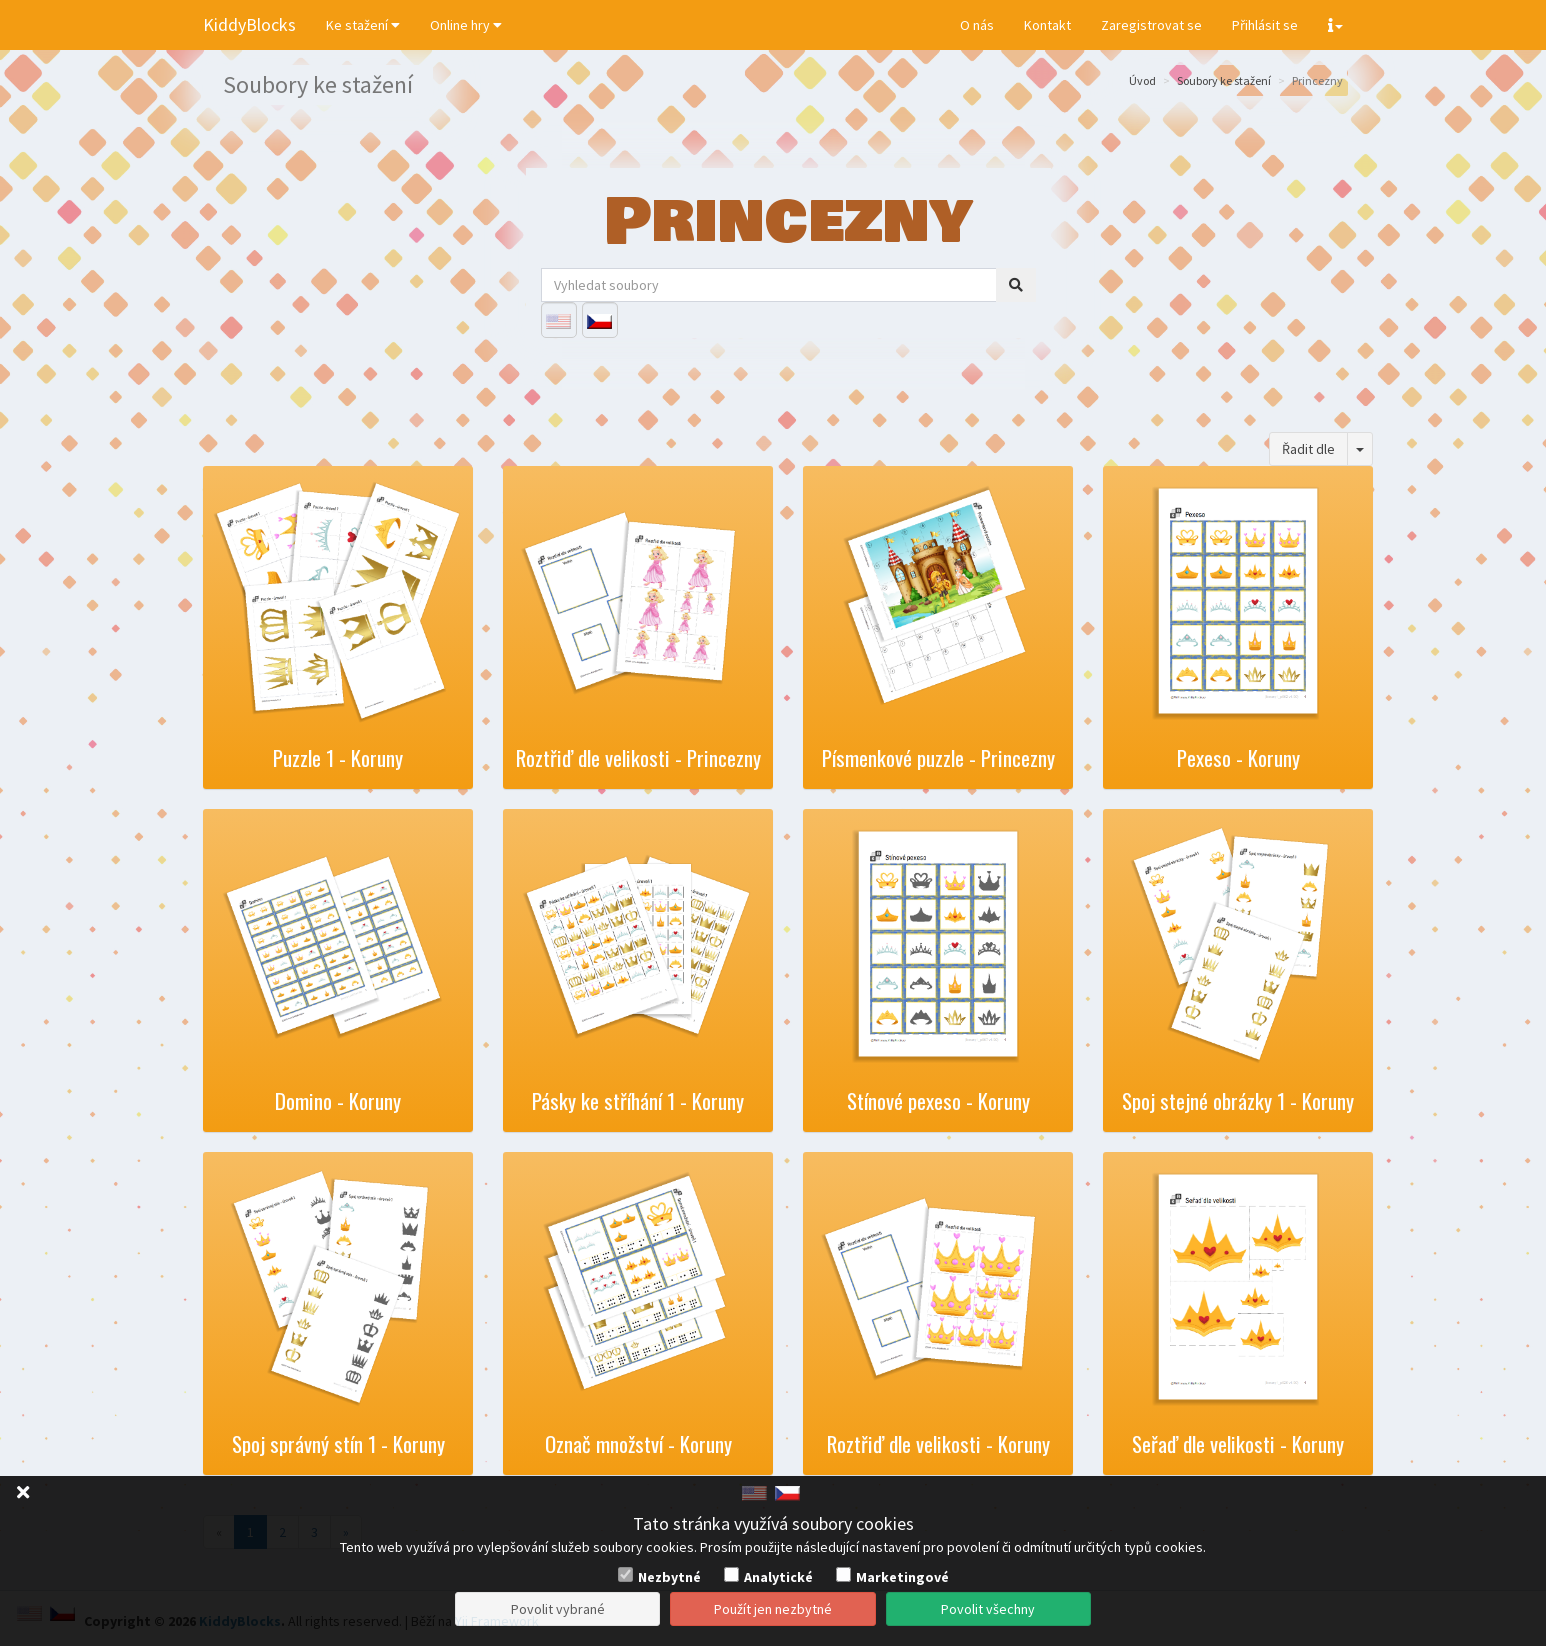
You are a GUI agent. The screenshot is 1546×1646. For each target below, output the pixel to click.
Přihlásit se (1265, 25)
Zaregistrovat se (1151, 25)
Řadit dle (1308, 449)
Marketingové (902, 1577)
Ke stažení (363, 25)
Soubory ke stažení (1224, 80)
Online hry (466, 25)
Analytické (778, 1577)
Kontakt (1047, 25)
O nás (977, 25)
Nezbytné (669, 1577)
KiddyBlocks (249, 24)
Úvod (1142, 80)
